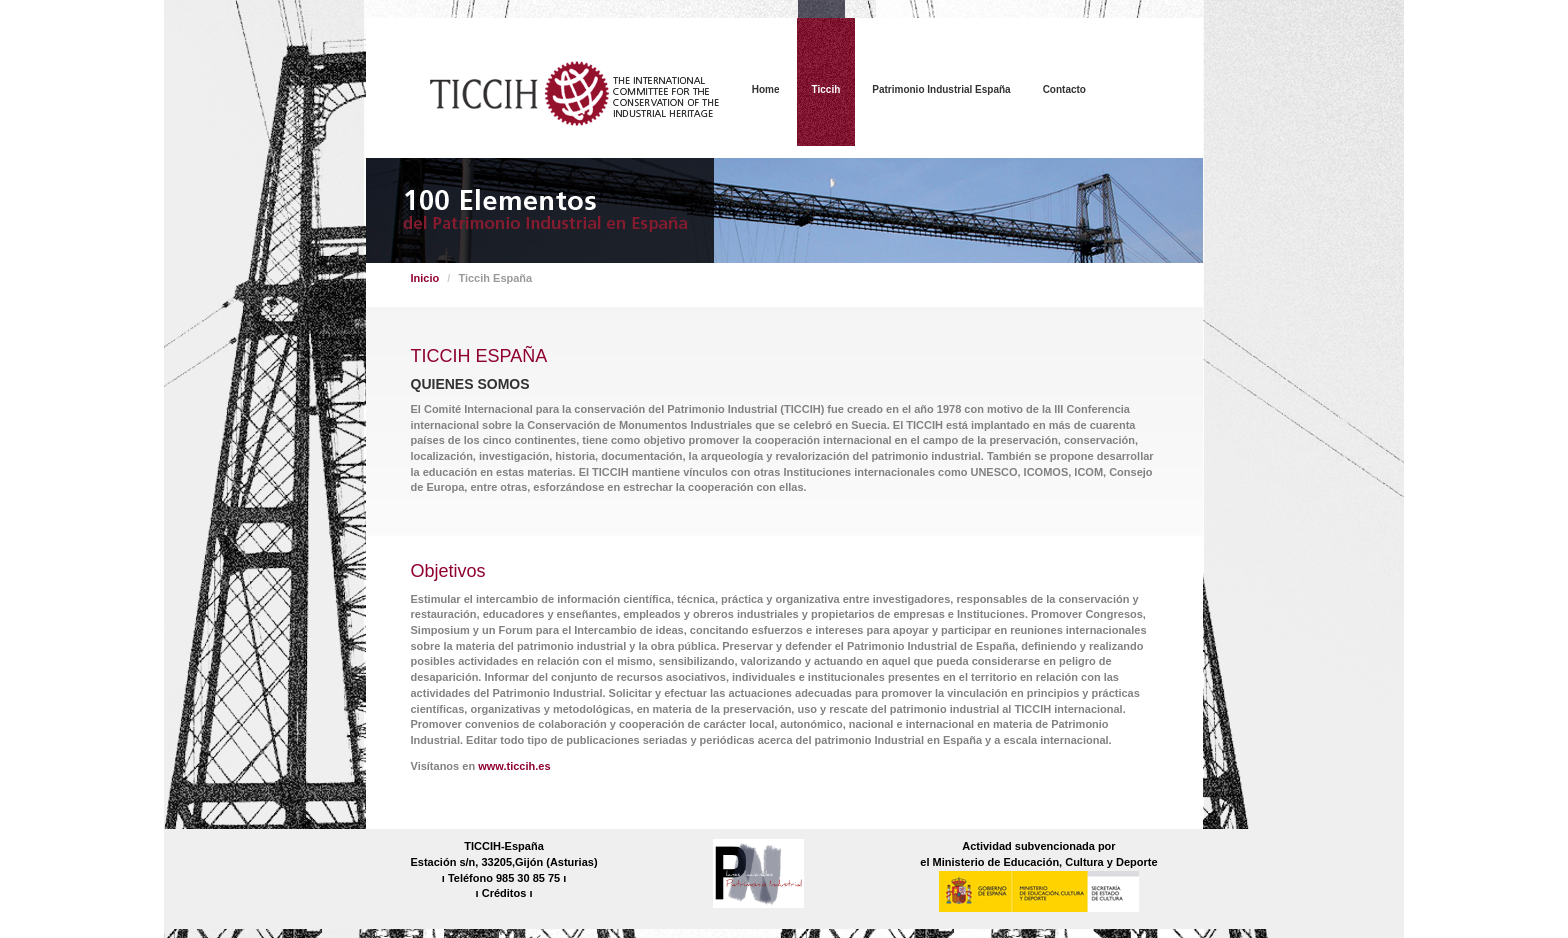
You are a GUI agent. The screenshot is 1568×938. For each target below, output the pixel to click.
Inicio (425, 278)
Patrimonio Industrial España (941, 89)
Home (766, 89)
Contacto (1064, 89)
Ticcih (826, 89)
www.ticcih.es (514, 766)
